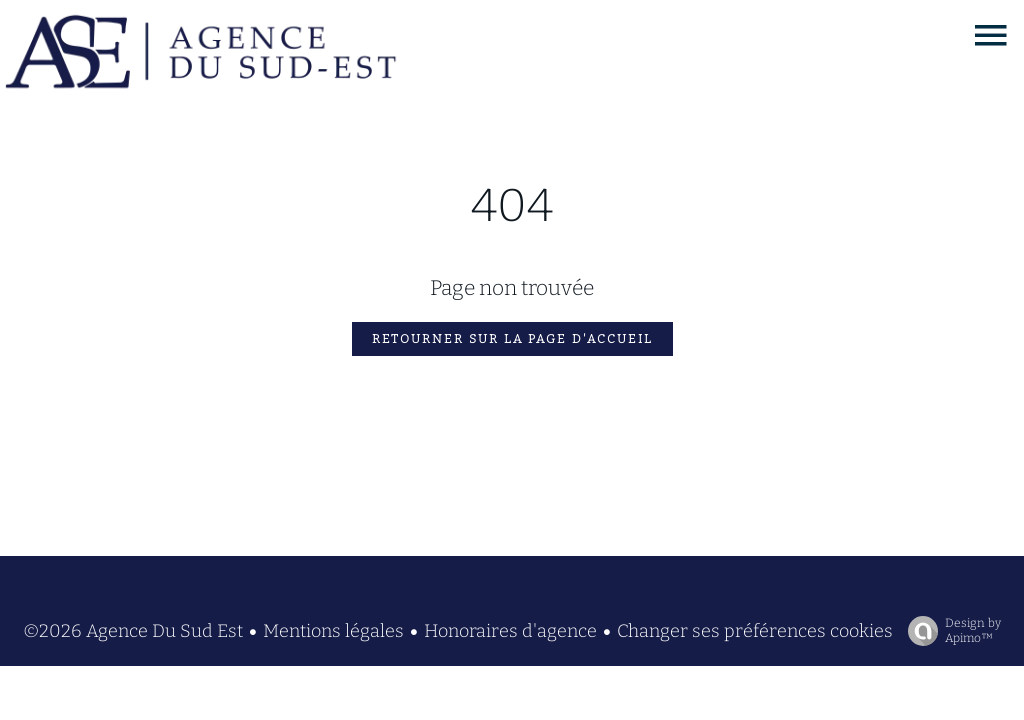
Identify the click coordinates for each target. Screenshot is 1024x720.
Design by (949, 631)
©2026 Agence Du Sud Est (133, 631)
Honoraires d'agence (510, 631)
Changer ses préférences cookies (755, 631)
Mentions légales (333, 631)
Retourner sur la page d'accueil (512, 339)
